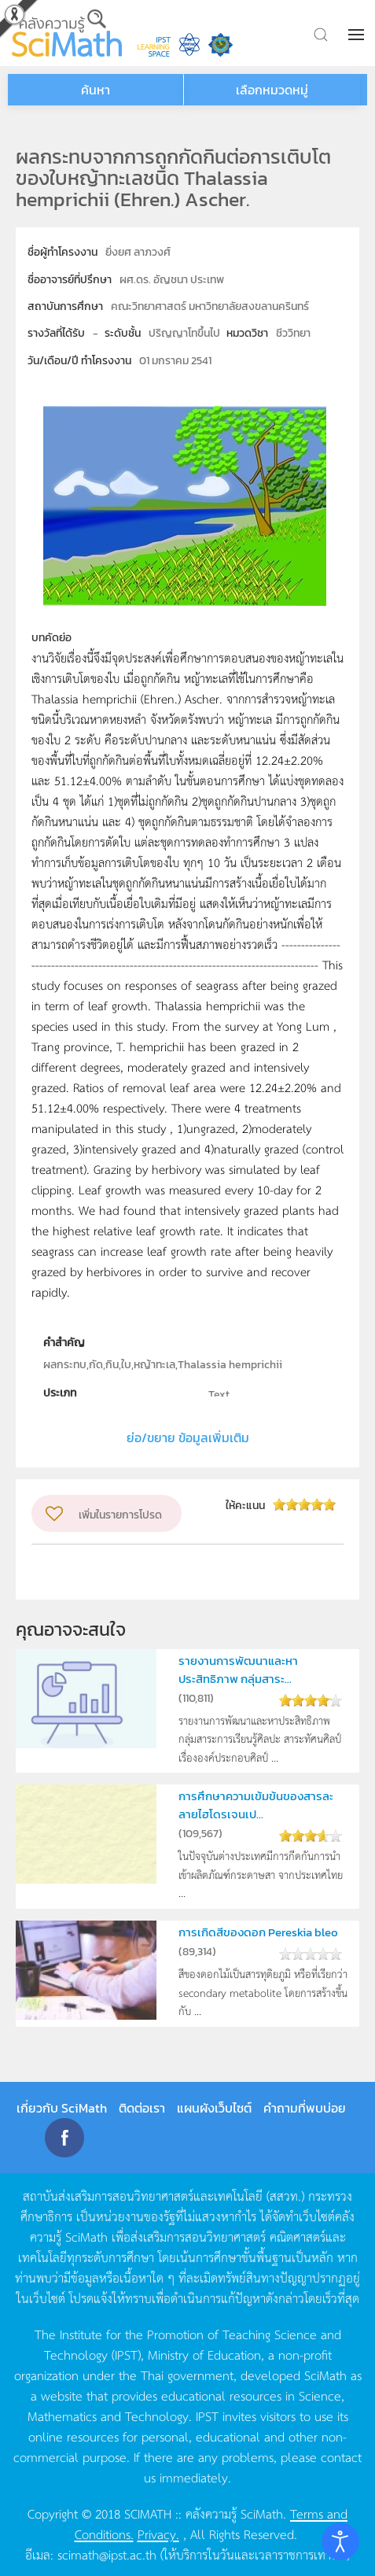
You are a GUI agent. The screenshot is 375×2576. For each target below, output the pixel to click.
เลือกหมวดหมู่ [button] (272, 89)
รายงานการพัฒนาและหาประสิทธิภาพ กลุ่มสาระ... (238, 1669)
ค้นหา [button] (95, 89)
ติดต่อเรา (142, 2107)
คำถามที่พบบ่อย (304, 2107)
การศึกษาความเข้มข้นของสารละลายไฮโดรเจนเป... (255, 1804)
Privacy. (158, 2533)
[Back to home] (67, 33)
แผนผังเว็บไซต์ (214, 2107)
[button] (357, 34)
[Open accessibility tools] (340, 2541)
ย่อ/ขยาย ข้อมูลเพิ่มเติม (188, 1437)
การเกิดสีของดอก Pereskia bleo (258, 1932)
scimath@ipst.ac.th (106, 2554)
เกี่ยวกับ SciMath (62, 2107)
